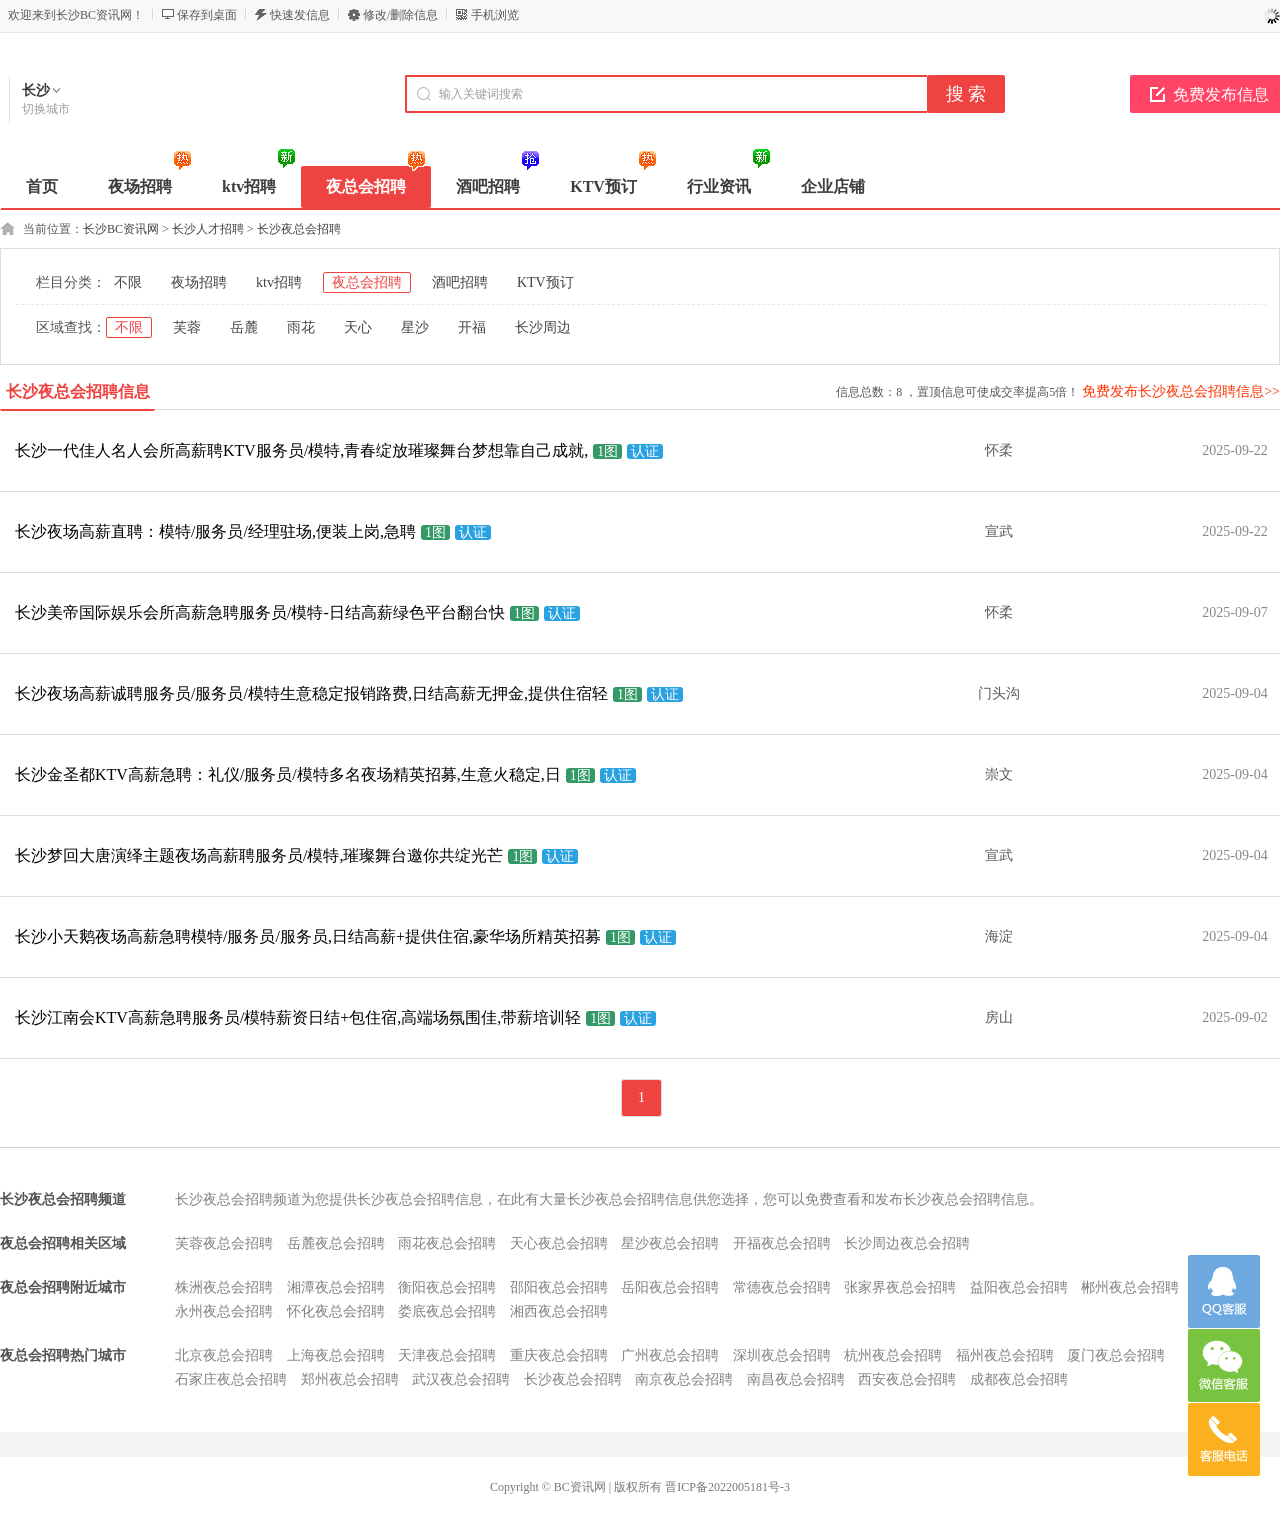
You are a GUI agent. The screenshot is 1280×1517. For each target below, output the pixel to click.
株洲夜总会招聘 (224, 1287)
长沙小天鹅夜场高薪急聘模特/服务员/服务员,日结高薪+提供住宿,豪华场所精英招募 (308, 936)
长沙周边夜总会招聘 (907, 1243)
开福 (472, 327)
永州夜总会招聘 (224, 1311)
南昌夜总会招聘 (796, 1379)
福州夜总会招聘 (1005, 1355)
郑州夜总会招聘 (350, 1379)
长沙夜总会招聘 (299, 229)
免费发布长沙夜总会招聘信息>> (1181, 391)
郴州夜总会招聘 (1130, 1287)
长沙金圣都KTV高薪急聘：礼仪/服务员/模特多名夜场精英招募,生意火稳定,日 (288, 774)
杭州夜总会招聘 (893, 1355)
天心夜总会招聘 (559, 1243)
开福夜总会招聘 (782, 1243)
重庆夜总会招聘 (559, 1355)
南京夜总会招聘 (684, 1379)
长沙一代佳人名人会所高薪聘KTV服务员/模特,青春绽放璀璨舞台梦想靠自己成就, (301, 450)
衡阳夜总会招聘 (447, 1287)
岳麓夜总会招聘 (336, 1243)
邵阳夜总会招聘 (559, 1287)
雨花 (301, 327)
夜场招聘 (199, 282)
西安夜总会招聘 (907, 1379)
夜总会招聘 (367, 282)
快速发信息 (300, 15)
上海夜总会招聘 (336, 1355)
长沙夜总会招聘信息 (78, 391)
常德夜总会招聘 (782, 1287)
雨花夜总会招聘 (447, 1243)
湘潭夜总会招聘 (336, 1287)
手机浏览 (495, 15)
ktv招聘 (279, 282)
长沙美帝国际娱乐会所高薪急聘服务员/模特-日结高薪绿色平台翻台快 (260, 612)
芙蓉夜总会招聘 (224, 1243)
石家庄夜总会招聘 (231, 1379)
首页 (42, 186)
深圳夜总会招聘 (782, 1355)
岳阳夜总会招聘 (670, 1287)
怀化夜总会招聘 (336, 1311)
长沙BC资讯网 (121, 229)
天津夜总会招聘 (447, 1355)
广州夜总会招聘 (670, 1355)
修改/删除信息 (400, 15)
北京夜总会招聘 (224, 1355)
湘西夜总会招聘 (559, 1311)
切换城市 (46, 109)
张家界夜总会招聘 (900, 1287)
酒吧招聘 (460, 282)
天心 (358, 327)
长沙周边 (543, 327)
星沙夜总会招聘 (670, 1243)
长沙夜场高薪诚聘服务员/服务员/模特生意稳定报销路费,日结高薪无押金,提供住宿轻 (311, 693)
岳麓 (244, 327)
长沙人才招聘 (208, 229)
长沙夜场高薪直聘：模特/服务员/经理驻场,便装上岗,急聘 (215, 531)
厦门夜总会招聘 (1116, 1355)
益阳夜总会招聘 (1019, 1287)
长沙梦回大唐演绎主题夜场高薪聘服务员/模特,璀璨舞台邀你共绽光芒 (259, 855)
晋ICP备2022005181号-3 (727, 1487)
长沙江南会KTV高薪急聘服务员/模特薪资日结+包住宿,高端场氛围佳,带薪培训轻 (298, 1017)
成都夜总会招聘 (1019, 1379)
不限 (128, 282)
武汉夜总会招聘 (461, 1379)
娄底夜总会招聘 (447, 1311)
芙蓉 (187, 327)
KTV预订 (545, 282)
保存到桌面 (207, 15)
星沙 (415, 327)
